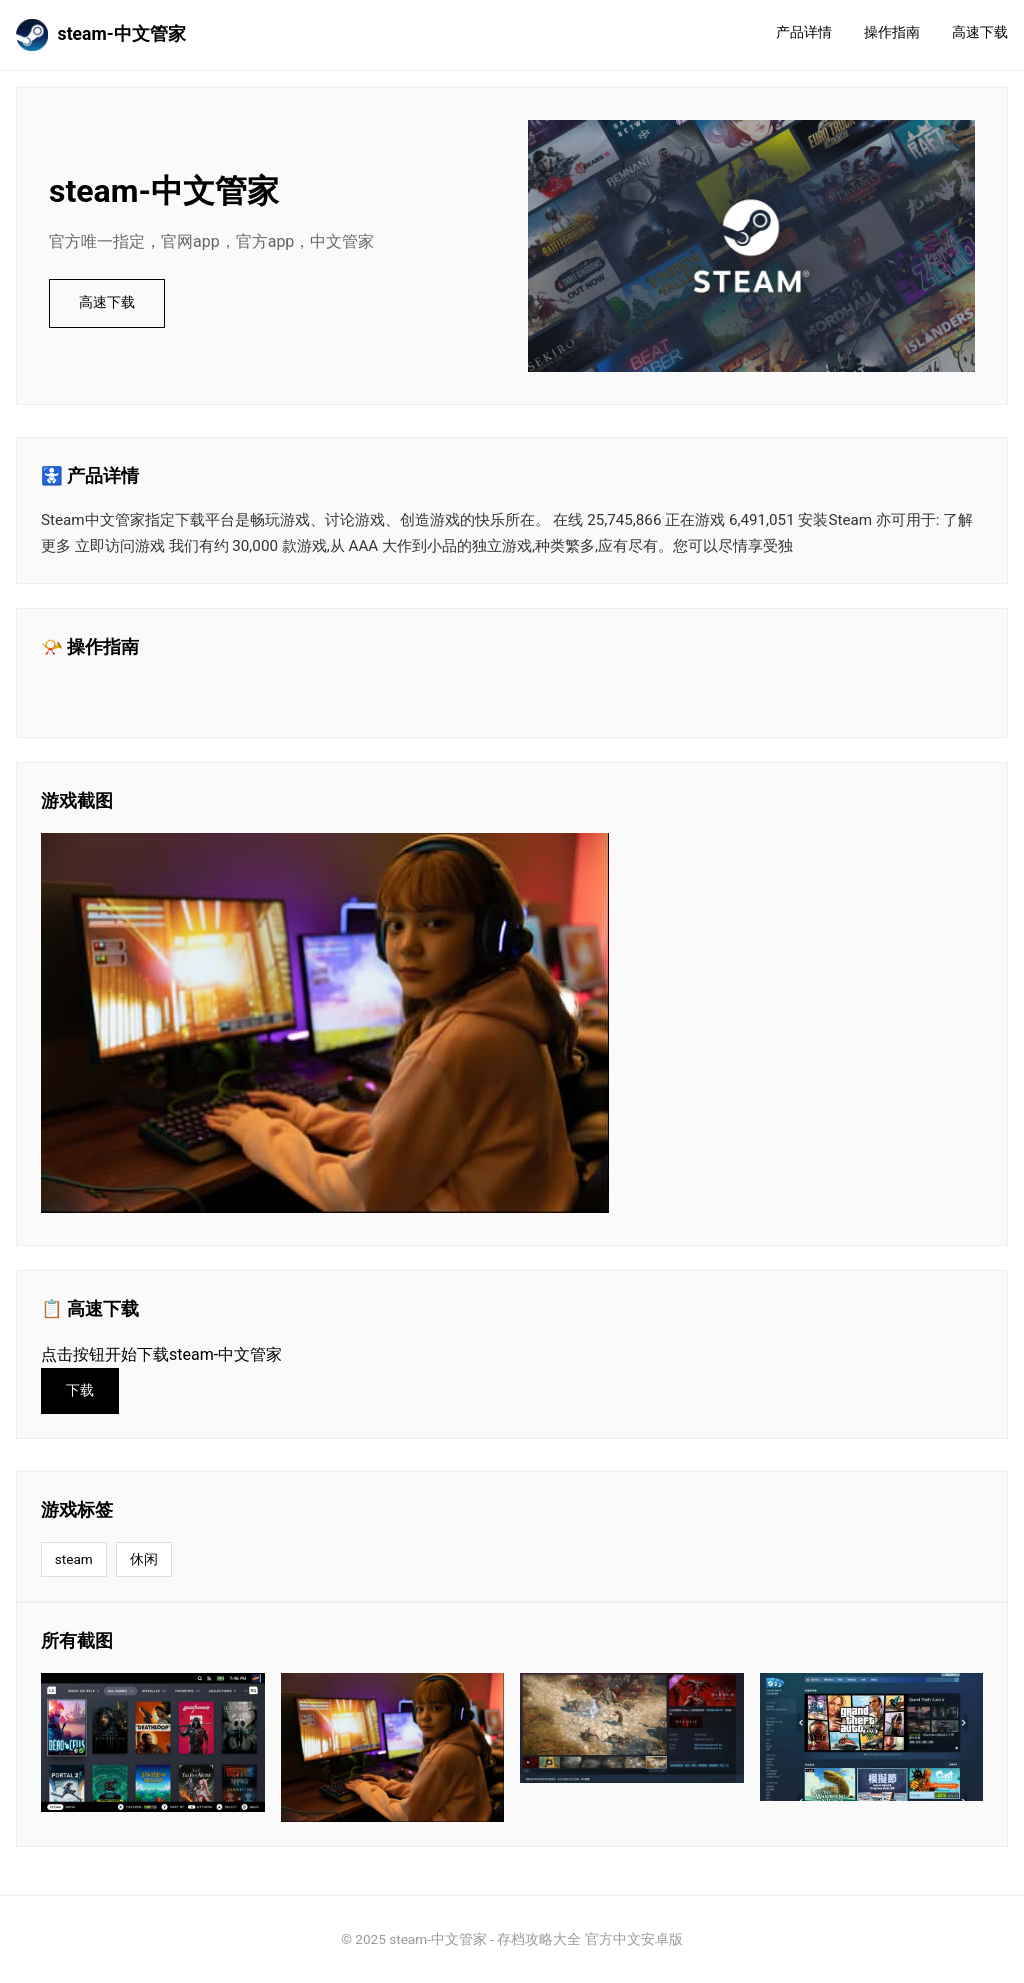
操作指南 (892, 32)
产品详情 (804, 32)
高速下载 (980, 32)
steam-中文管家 (101, 35)
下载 (80, 1390)
